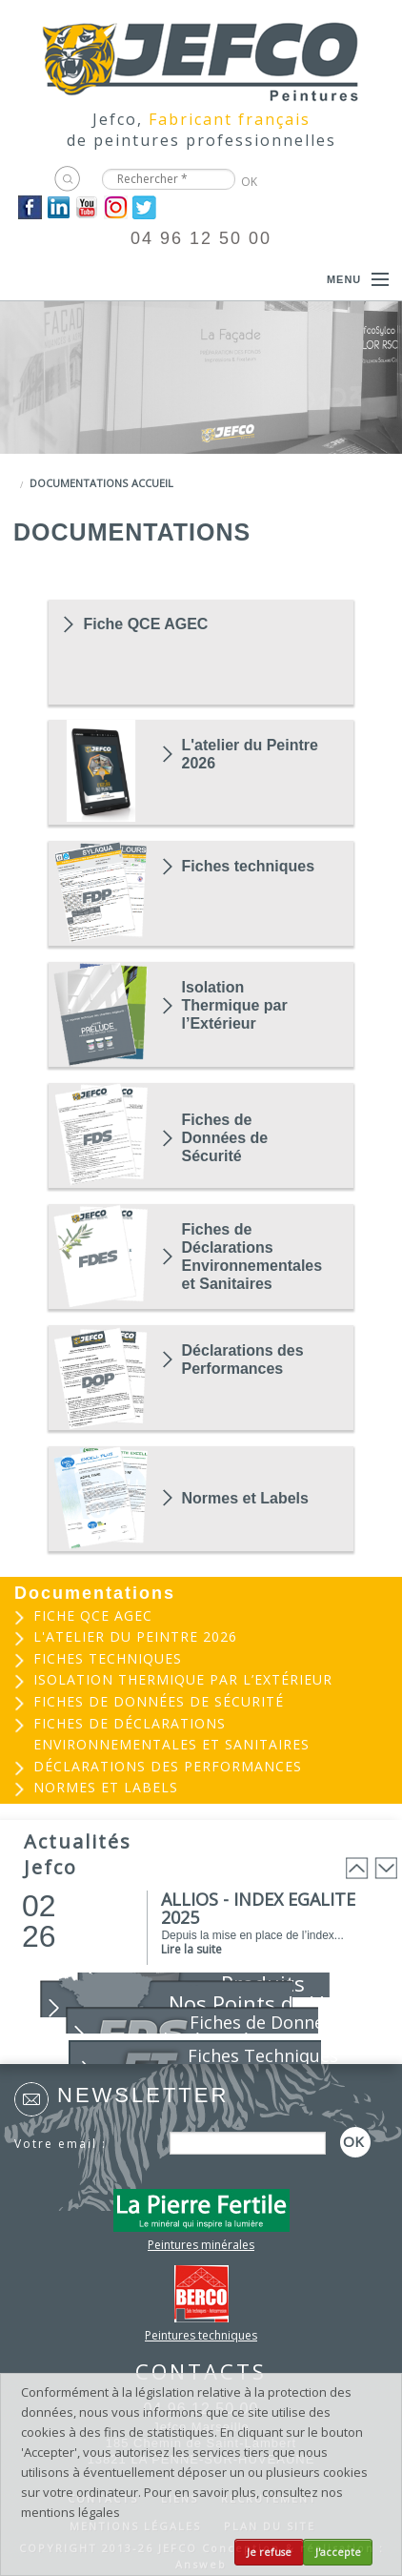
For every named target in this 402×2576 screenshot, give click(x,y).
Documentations (79, 483)
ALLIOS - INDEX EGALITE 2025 (258, 1908)
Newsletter (143, 2095)
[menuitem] (201, 1616)
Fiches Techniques (263, 2055)
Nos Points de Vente (268, 2003)
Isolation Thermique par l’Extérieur (235, 1005)
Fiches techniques (248, 866)
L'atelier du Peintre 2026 (250, 754)
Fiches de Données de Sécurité (225, 1138)
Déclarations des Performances (243, 1359)
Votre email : (60, 2144)
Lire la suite (191, 1949)
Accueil (152, 483)
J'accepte (338, 2552)
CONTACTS (201, 2371)
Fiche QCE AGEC (145, 624)
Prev (357, 1868)
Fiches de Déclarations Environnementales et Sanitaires (251, 1256)
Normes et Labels (245, 1498)
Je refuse (269, 2552)
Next (385, 1868)
